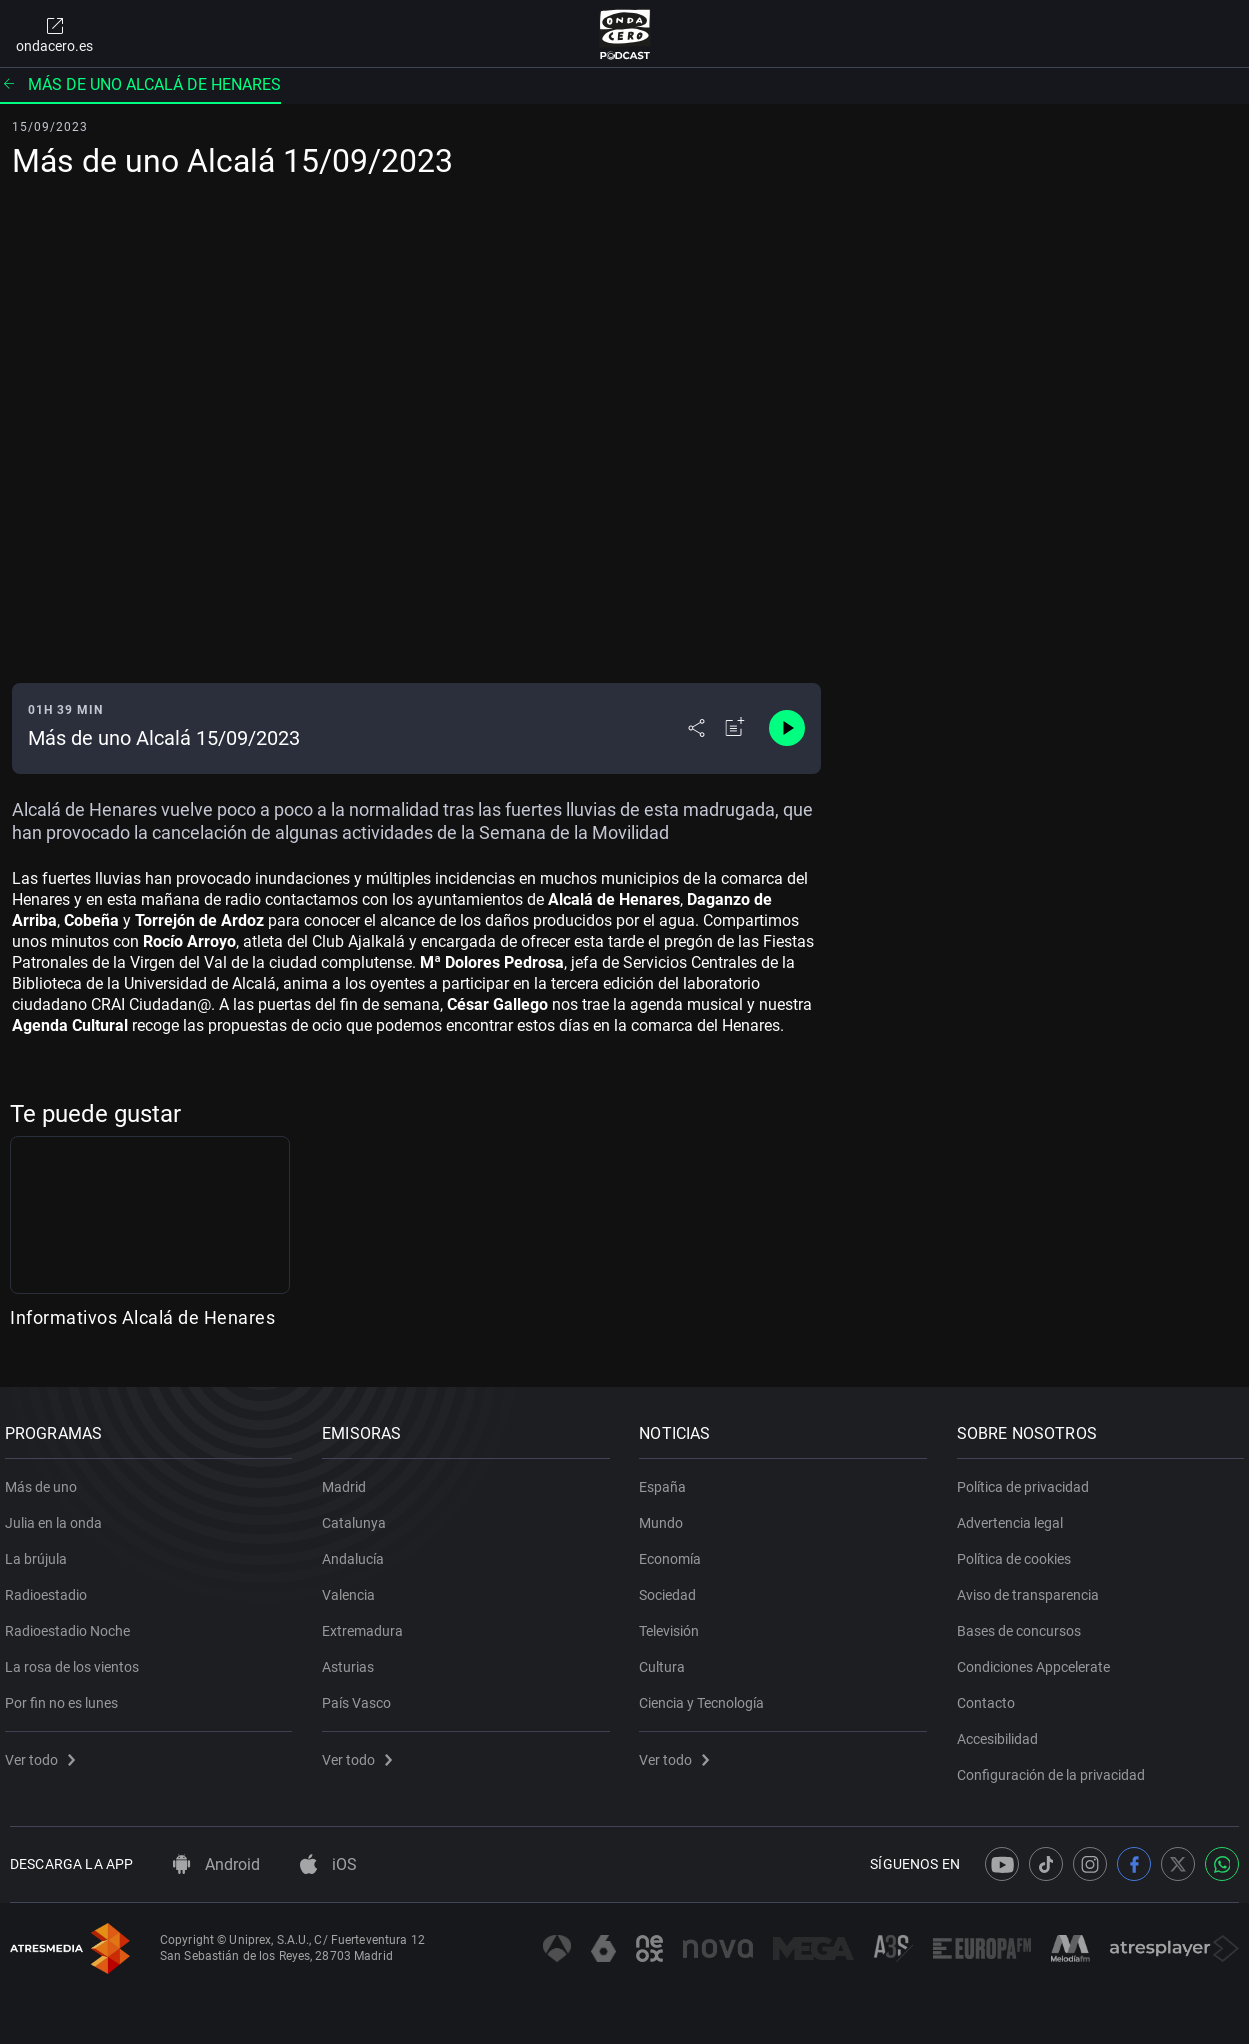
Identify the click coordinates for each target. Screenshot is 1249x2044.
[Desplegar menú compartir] (696, 728)
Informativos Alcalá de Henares (142, 1317)
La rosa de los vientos (77, 1660)
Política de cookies (1019, 1552)
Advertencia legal (1015, 1516)
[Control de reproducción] (787, 728)
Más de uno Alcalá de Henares (140, 84)
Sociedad (673, 1588)
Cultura (668, 1660)
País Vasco (361, 1696)
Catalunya (359, 1516)
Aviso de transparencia (1033, 1588)
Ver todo (45, 1753)
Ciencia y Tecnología (707, 1696)
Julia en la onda (58, 1516)
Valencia (353, 1588)
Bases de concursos (1024, 1624)
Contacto (991, 1696)
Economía (676, 1552)
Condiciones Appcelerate (1038, 1660)
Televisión (675, 1624)
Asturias (353, 1660)
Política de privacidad (1028, 1480)
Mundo (667, 1516)
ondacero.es (54, 34)
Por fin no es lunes (66, 1696)
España (668, 1480)
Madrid (349, 1480)
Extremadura (367, 1624)
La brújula (41, 1552)
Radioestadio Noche (72, 1624)
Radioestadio (51, 1588)
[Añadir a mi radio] (735, 728)
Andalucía (358, 1552)
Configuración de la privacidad (1056, 1768)
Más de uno (46, 1480)
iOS (328, 1864)
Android (216, 1864)
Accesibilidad (1002, 1732)
